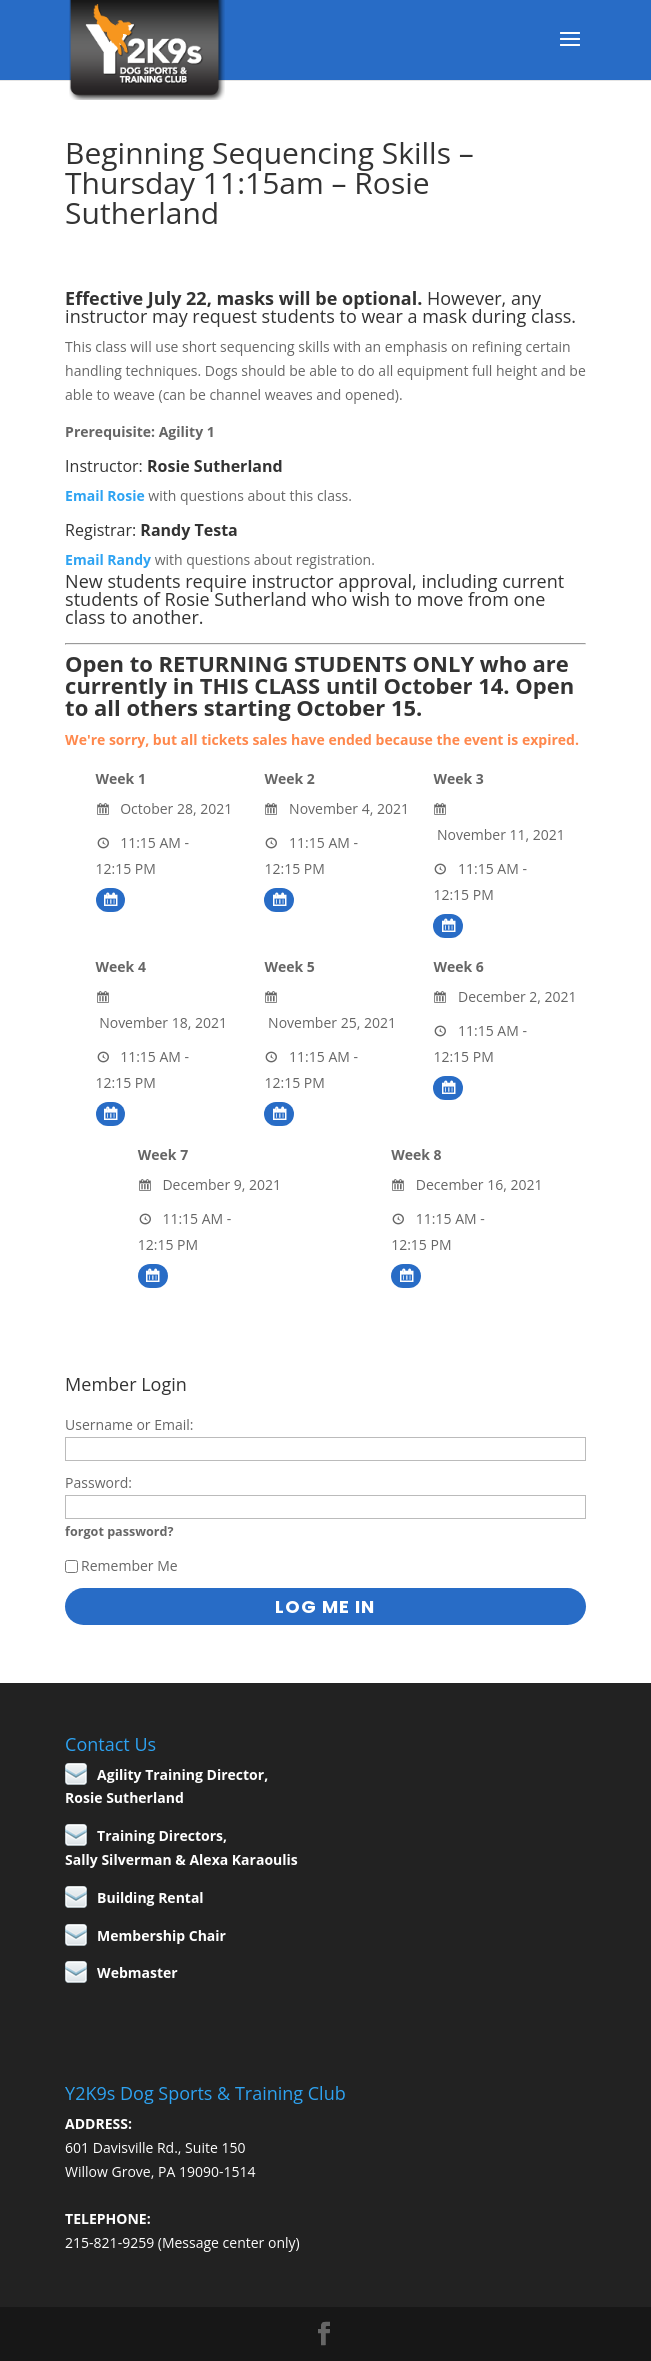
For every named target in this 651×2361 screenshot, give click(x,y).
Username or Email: (129, 1424)
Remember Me (121, 1565)
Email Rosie (105, 495)
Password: (98, 1482)
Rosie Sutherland (215, 466)
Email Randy (108, 559)
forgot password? (119, 1531)
